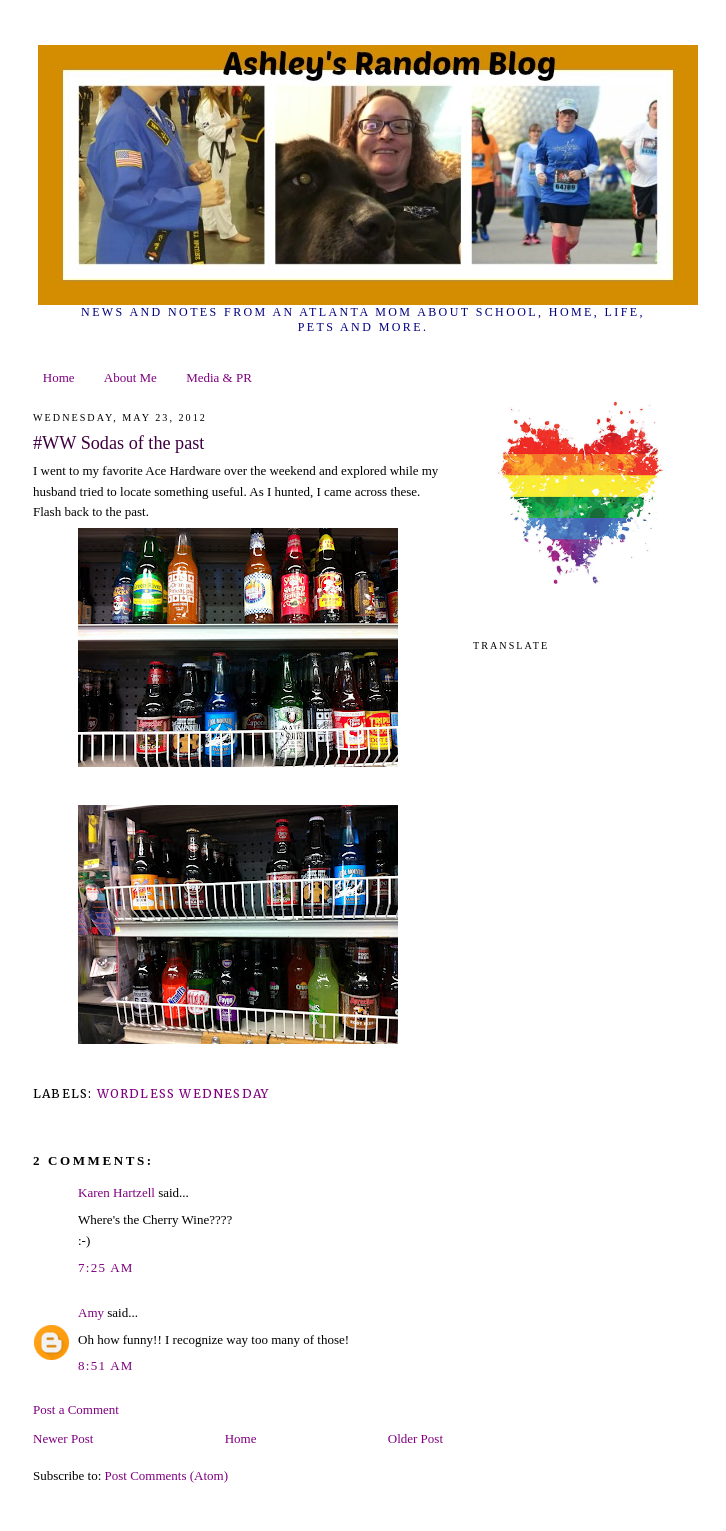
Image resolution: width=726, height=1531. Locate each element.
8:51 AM (106, 1365)
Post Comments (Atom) (167, 1475)
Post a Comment (76, 1409)
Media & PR (219, 377)
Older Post (415, 1438)
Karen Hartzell (116, 1192)
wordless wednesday (183, 1093)
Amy (91, 1312)
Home (59, 377)
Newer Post (63, 1438)
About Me (130, 377)
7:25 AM (106, 1267)
